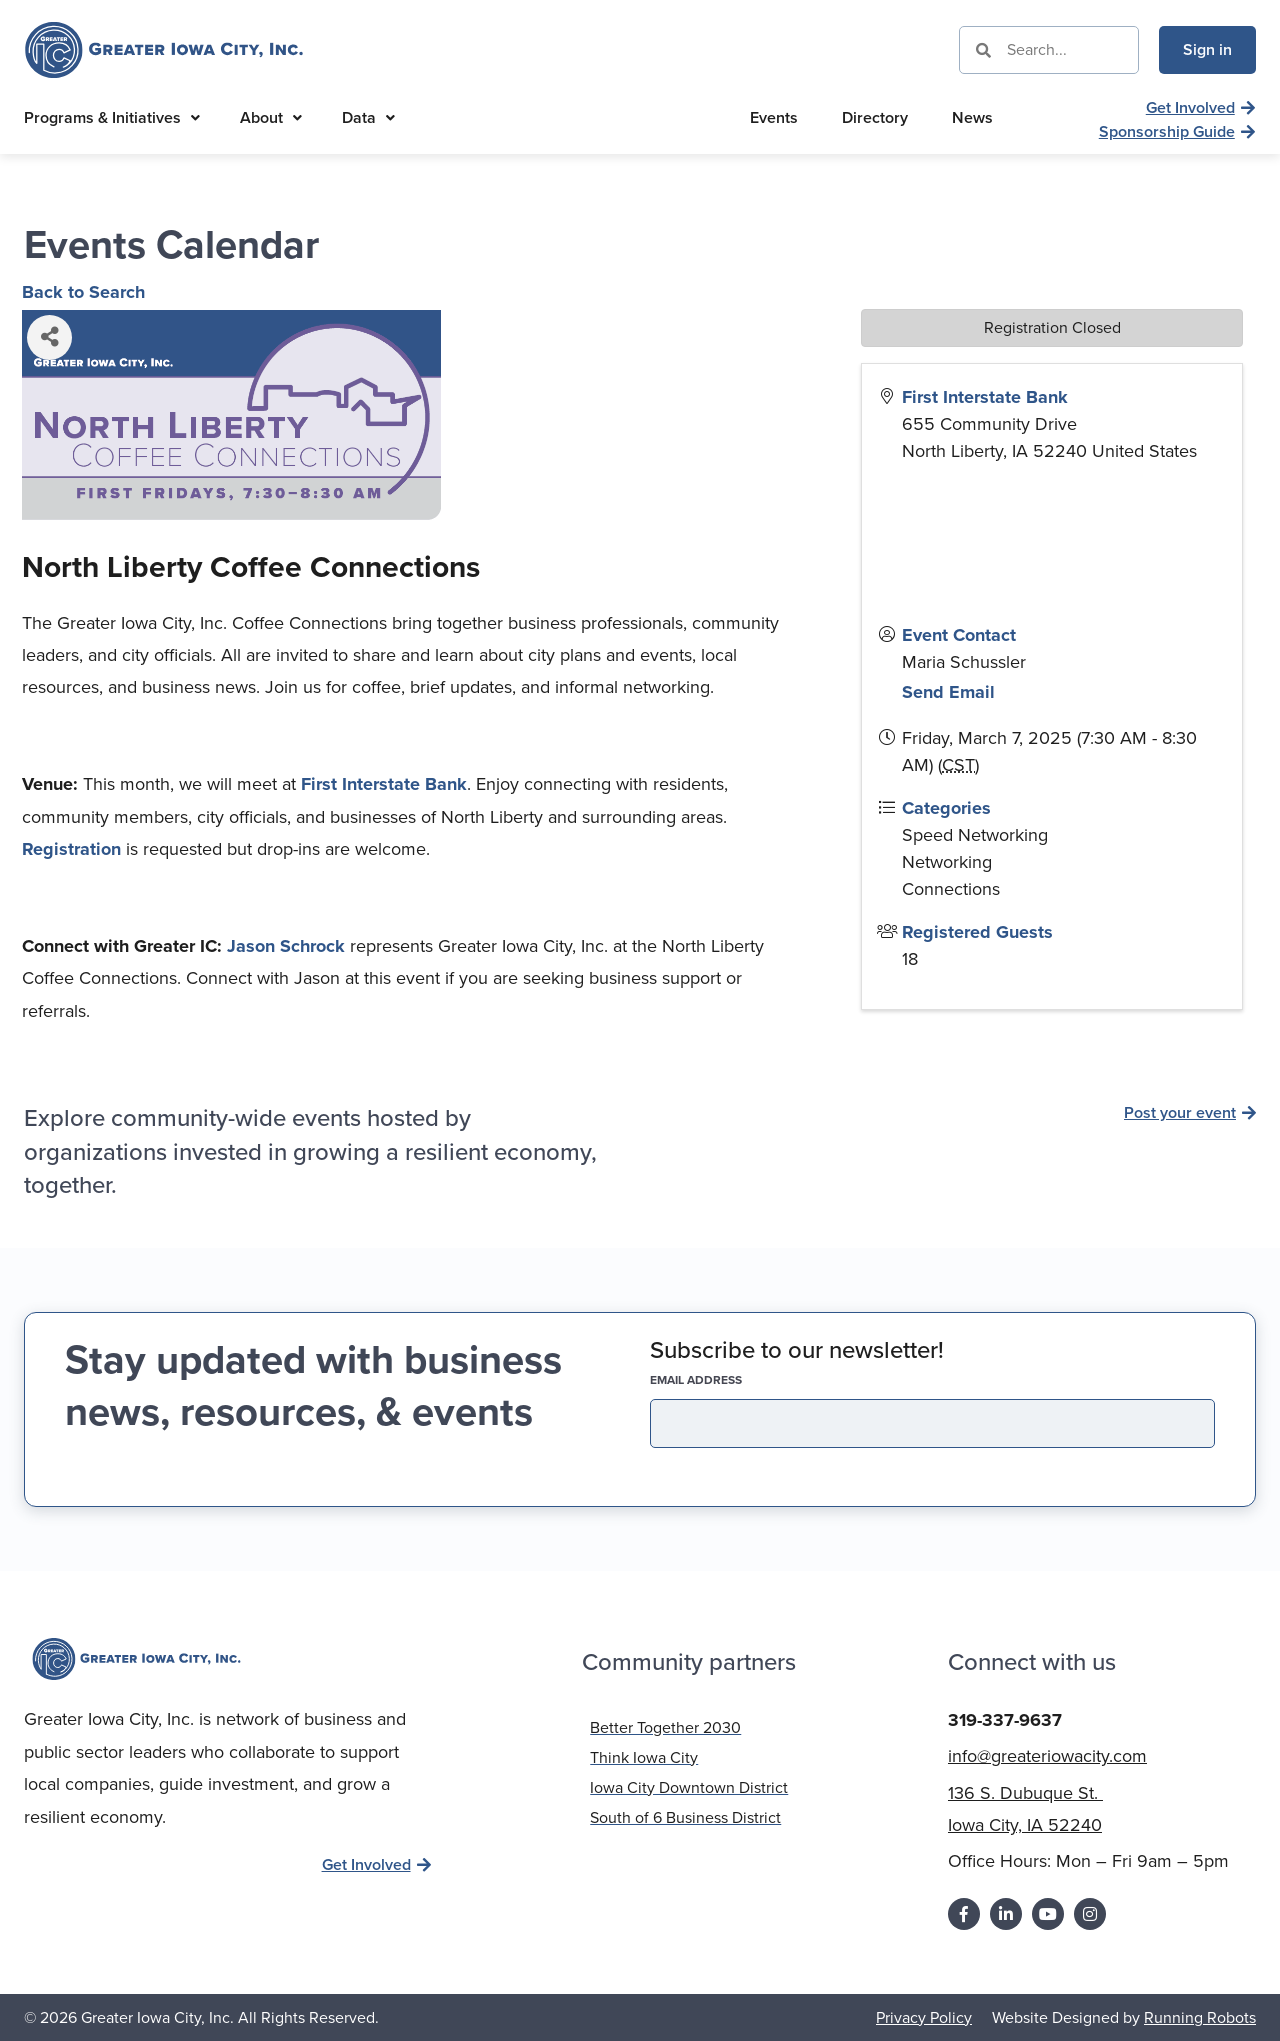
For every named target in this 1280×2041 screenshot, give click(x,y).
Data (368, 117)
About (271, 117)
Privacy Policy (924, 2016)
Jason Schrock (286, 946)
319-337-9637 (1005, 1719)
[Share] (49, 337)
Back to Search (83, 292)
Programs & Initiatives (112, 117)
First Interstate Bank (384, 784)
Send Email (948, 692)
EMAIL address (731, 1380)
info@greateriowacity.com (1047, 1755)
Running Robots (1200, 2016)
